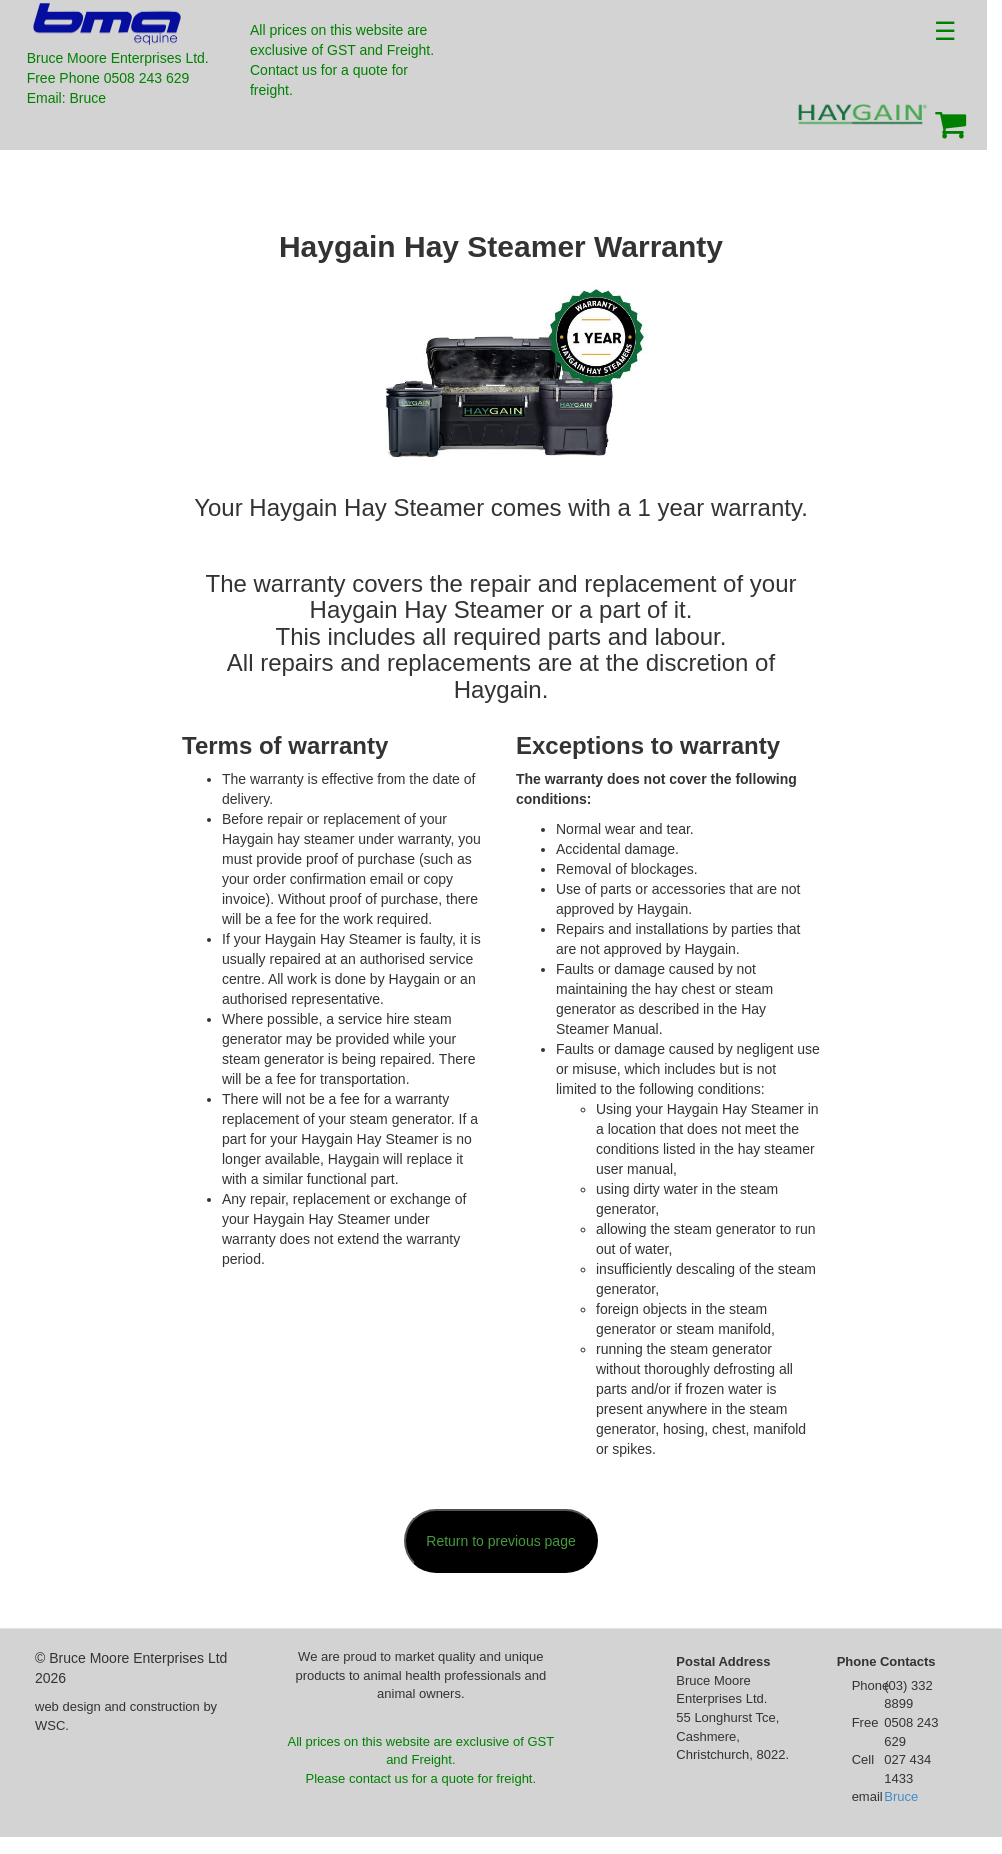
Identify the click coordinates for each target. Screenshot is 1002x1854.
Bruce (901, 1796)
